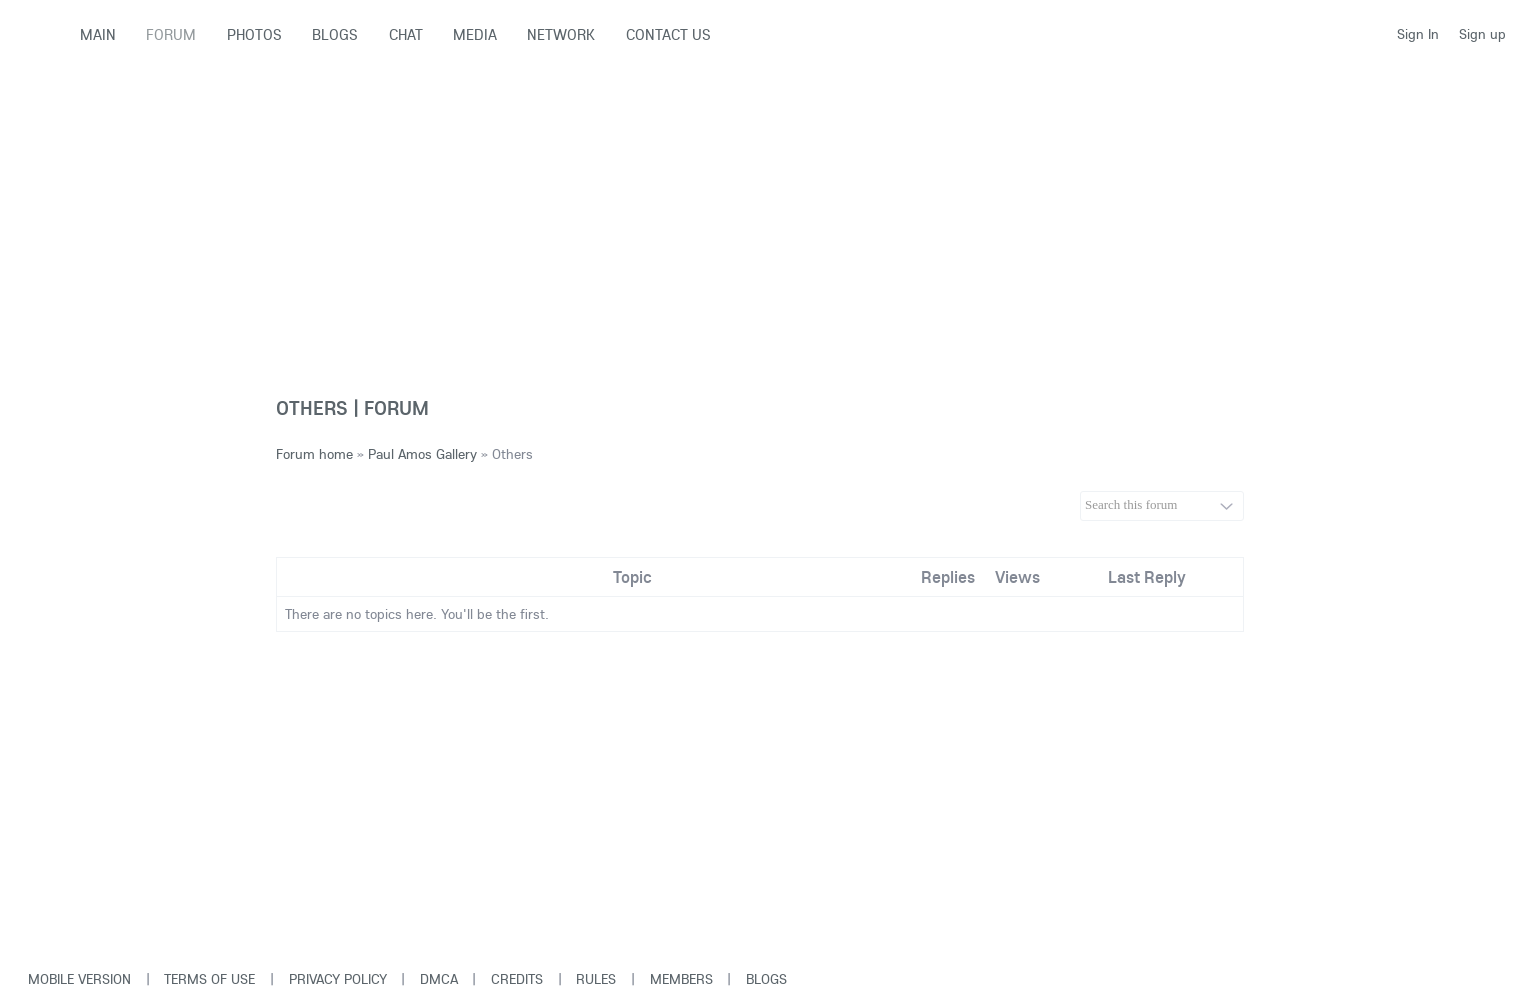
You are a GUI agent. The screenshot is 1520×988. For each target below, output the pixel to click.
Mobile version (79, 979)
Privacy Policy (338, 979)
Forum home (314, 454)
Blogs (766, 979)
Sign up (1482, 34)
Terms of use (209, 979)
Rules (596, 979)
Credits (517, 979)
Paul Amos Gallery (422, 454)
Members (681, 979)
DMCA (439, 979)
